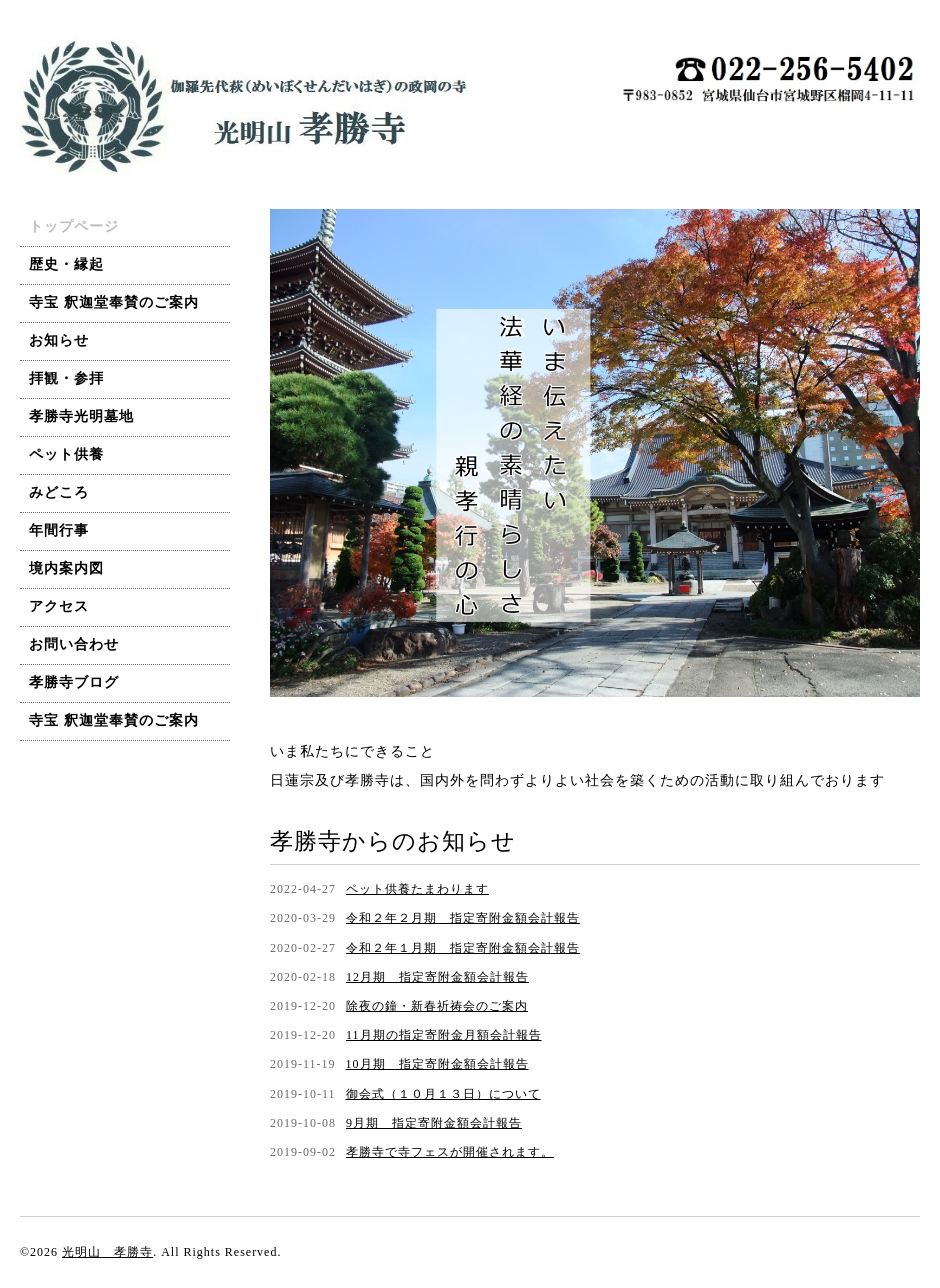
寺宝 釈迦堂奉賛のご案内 (114, 302)
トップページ (74, 226)
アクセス (59, 606)
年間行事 (59, 530)
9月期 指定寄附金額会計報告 (434, 1123)
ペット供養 (66, 454)
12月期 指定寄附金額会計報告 (437, 977)
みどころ (59, 492)
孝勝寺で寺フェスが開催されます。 (450, 1152)
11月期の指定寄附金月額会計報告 (444, 1035)
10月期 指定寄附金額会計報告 (437, 1064)
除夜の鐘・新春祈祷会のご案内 (437, 1006)
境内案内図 (66, 568)
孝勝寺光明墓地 (81, 416)
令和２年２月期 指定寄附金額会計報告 (463, 918)
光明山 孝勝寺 (107, 1252)
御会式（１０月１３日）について (443, 1094)
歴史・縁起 (66, 264)
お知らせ (59, 340)
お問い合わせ (74, 644)
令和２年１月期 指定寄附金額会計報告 (463, 948)
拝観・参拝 (66, 378)
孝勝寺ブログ (74, 682)
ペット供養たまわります (417, 889)
